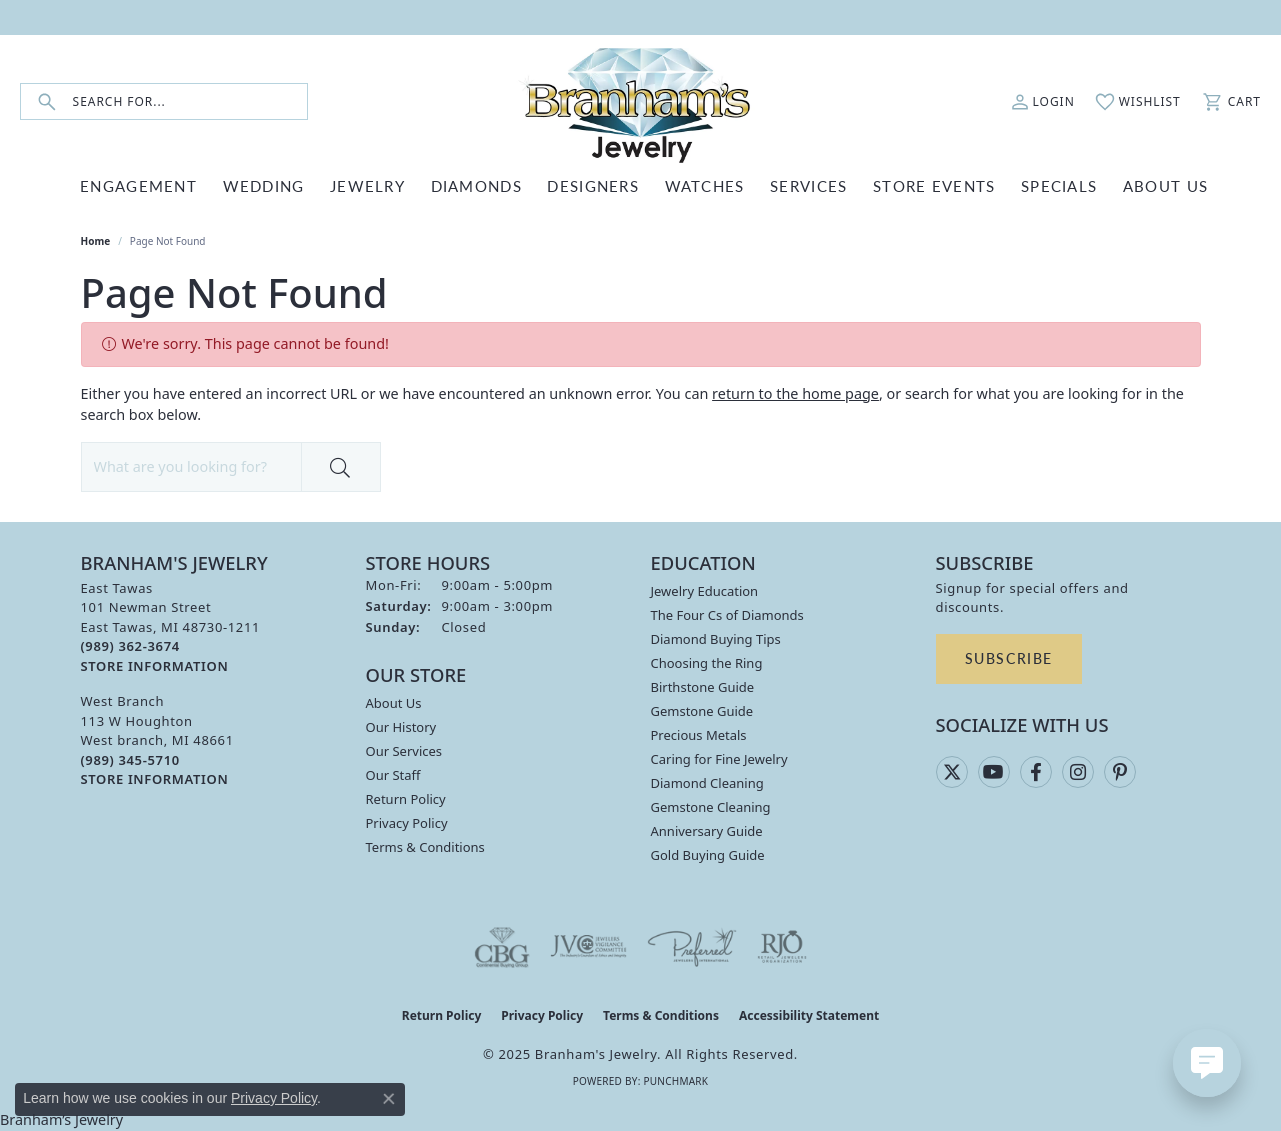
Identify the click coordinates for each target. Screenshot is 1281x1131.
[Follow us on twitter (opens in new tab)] (952, 772)
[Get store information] (155, 666)
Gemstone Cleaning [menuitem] (711, 807)
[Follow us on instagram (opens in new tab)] (1078, 772)
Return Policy (406, 799)
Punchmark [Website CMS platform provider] (675, 1081)
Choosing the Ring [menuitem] (707, 663)
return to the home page (795, 393)
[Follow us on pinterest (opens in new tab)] (1120, 772)
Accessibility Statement (809, 1015)
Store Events (934, 185)
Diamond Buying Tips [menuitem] (716, 639)
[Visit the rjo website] (782, 947)
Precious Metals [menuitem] (699, 735)
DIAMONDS (476, 185)
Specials (1059, 185)
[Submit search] (47, 101)
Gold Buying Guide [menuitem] (708, 855)
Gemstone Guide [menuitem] (702, 711)
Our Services (404, 751)
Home (96, 241)
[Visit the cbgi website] (502, 947)
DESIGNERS (593, 185)
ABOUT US (1165, 185)
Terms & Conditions (425, 847)
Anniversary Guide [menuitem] (707, 831)
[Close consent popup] (389, 1099)
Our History (401, 727)
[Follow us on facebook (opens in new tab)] (1036, 772)
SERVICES (808, 185)
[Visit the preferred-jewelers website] (692, 947)
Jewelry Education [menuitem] (705, 591)
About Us (394, 703)
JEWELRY (367, 185)
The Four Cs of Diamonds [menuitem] (727, 615)
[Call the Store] (130, 646)
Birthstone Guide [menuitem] (703, 687)
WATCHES (705, 185)
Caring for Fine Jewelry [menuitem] (719, 759)
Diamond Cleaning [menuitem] (707, 783)
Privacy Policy (407, 823)
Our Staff (393, 775)
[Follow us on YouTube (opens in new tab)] (994, 772)
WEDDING (264, 185)
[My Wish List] (1138, 102)
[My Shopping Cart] (1231, 102)
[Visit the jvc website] (589, 947)
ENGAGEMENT (138, 185)
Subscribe (1009, 658)
